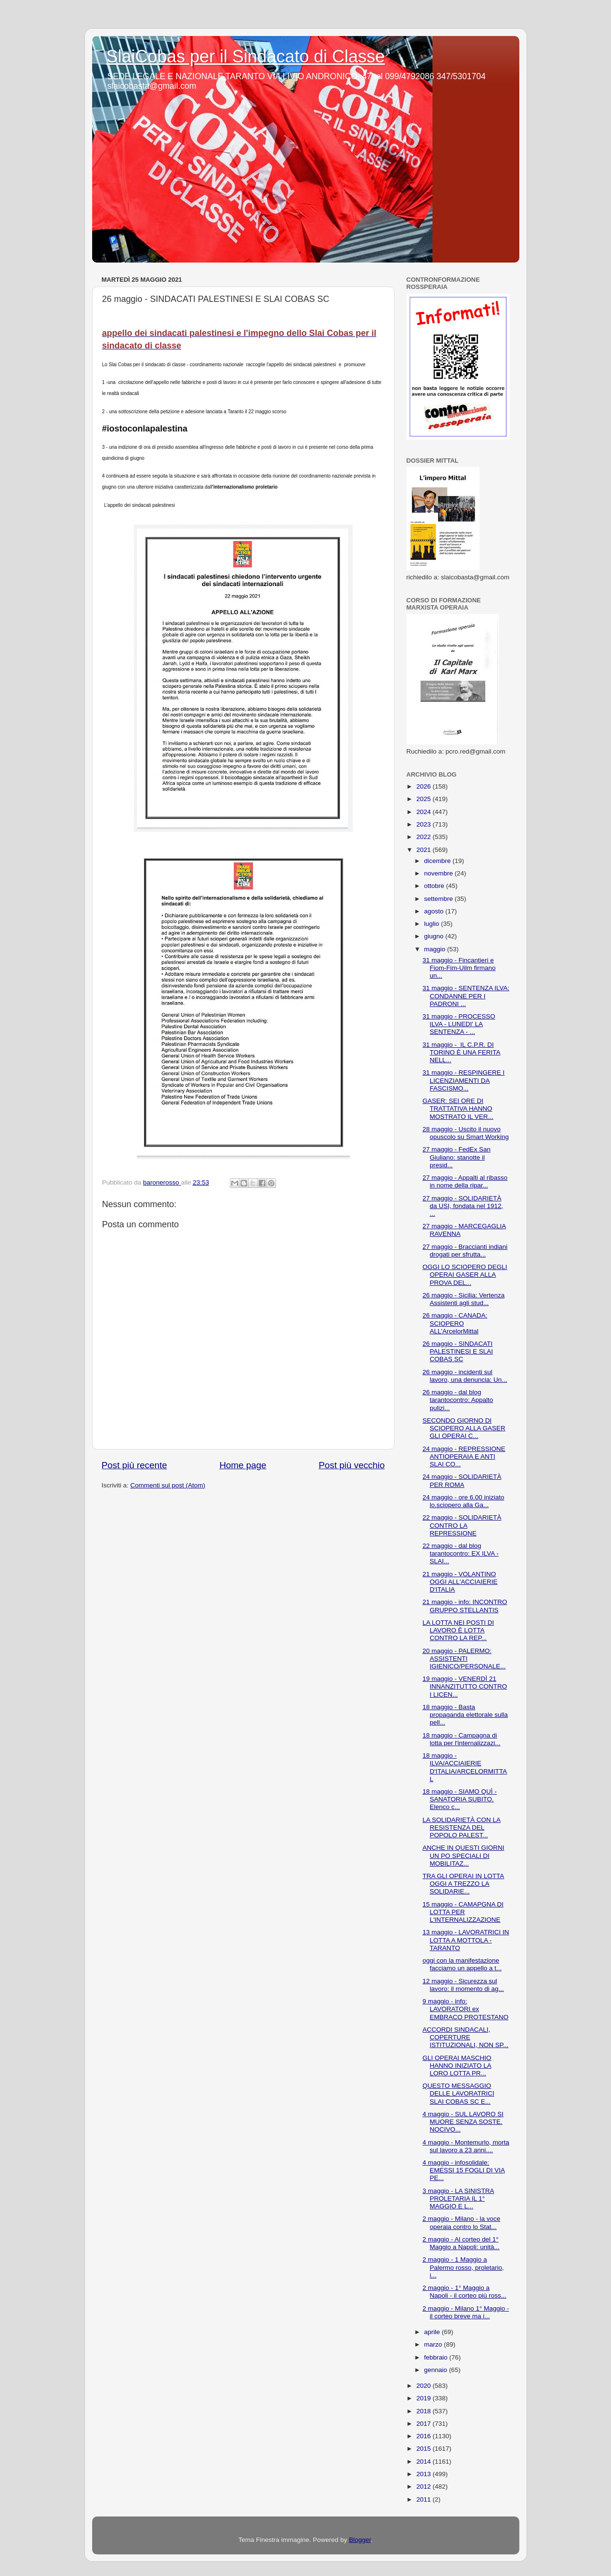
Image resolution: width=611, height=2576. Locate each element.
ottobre (435, 885)
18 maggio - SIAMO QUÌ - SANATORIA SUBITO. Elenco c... (459, 1799)
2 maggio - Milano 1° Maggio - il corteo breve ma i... (465, 2312)
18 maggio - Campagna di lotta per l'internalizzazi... (461, 1739)
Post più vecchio (352, 1465)
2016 (424, 2436)
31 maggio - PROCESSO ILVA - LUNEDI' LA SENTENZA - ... (458, 1024)
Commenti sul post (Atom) (168, 1485)
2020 (424, 2385)
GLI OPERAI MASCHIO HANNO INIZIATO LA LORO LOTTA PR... (456, 2065)
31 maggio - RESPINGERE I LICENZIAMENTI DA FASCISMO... (463, 1080)
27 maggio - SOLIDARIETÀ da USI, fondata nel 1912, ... (462, 1206)
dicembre (438, 860)
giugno (434, 936)
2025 (424, 799)
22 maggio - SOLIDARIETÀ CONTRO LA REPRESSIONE (461, 1525)
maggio (435, 949)
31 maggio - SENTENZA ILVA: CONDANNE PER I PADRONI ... (465, 995)
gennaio (436, 2369)
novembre (439, 873)
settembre (439, 898)
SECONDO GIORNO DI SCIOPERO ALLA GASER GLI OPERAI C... (463, 1428)
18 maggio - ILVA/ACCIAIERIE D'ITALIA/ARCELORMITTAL (464, 1767)
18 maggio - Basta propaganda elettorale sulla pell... (465, 1714)
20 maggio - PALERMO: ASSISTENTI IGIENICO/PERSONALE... (463, 1658)
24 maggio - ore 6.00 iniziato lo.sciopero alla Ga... (463, 1501)
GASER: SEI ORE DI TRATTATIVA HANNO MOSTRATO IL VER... (457, 1108)
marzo (434, 2344)
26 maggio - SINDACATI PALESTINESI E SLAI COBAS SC (457, 1351)
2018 (424, 2411)
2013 (424, 2474)
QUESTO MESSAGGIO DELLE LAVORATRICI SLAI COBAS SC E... (458, 2093)
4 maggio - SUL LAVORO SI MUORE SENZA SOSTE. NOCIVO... (462, 2121)
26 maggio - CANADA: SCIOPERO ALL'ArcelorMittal (454, 1323)
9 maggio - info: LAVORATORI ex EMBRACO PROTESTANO (465, 2009)
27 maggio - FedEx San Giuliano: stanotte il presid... (456, 1157)
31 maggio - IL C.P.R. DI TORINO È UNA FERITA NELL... (461, 1052)
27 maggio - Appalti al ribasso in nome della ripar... (464, 1181)
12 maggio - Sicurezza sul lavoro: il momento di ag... (463, 1984)
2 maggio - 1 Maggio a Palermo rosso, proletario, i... (463, 2267)
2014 (424, 2461)
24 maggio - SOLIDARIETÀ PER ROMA (461, 1480)
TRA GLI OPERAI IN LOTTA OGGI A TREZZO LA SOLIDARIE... (463, 1883)
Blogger (360, 2539)
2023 (424, 824)
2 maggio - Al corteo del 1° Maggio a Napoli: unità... (461, 2243)
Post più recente (135, 1465)
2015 (424, 2448)
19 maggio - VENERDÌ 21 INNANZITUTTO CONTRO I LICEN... (464, 1686)
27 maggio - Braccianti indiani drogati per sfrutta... (464, 1250)
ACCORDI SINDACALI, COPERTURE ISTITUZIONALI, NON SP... (465, 2037)
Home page (242, 1465)
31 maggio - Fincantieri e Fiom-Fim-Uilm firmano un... (458, 968)
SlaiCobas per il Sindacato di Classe (246, 56)
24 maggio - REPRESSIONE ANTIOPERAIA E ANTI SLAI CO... (463, 1456)
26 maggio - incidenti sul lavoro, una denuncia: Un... (464, 1375)
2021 (424, 849)
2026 (424, 786)
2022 (424, 836)
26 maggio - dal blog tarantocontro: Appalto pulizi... (457, 1400)
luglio (432, 923)
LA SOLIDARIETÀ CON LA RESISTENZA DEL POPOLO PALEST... (461, 1827)
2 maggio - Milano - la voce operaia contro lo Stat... (461, 2222)
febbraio (437, 2357)
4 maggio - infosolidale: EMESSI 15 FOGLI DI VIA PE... (463, 2170)
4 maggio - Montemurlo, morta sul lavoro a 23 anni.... (465, 2146)
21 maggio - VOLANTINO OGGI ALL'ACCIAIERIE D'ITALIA (459, 1581)
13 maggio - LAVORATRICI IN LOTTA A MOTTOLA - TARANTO (465, 1940)
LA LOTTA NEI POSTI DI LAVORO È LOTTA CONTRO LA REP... (458, 1630)
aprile (433, 2332)
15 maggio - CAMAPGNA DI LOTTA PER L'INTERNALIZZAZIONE (462, 1912)
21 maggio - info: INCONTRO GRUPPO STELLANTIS (464, 1605)
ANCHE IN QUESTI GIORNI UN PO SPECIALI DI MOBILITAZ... (463, 1855)
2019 (424, 2398)
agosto (434, 911)
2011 (424, 2499)
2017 (424, 2423)
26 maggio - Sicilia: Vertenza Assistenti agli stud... (463, 1299)
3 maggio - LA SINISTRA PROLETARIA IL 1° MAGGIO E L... (458, 2198)
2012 (424, 2486)
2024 (424, 811)
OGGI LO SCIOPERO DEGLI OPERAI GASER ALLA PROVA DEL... (464, 1274)
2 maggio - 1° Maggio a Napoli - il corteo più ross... (464, 2291)
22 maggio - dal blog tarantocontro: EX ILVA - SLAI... (460, 1553)
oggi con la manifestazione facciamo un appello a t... (462, 1964)
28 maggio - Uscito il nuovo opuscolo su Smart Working (465, 1133)
